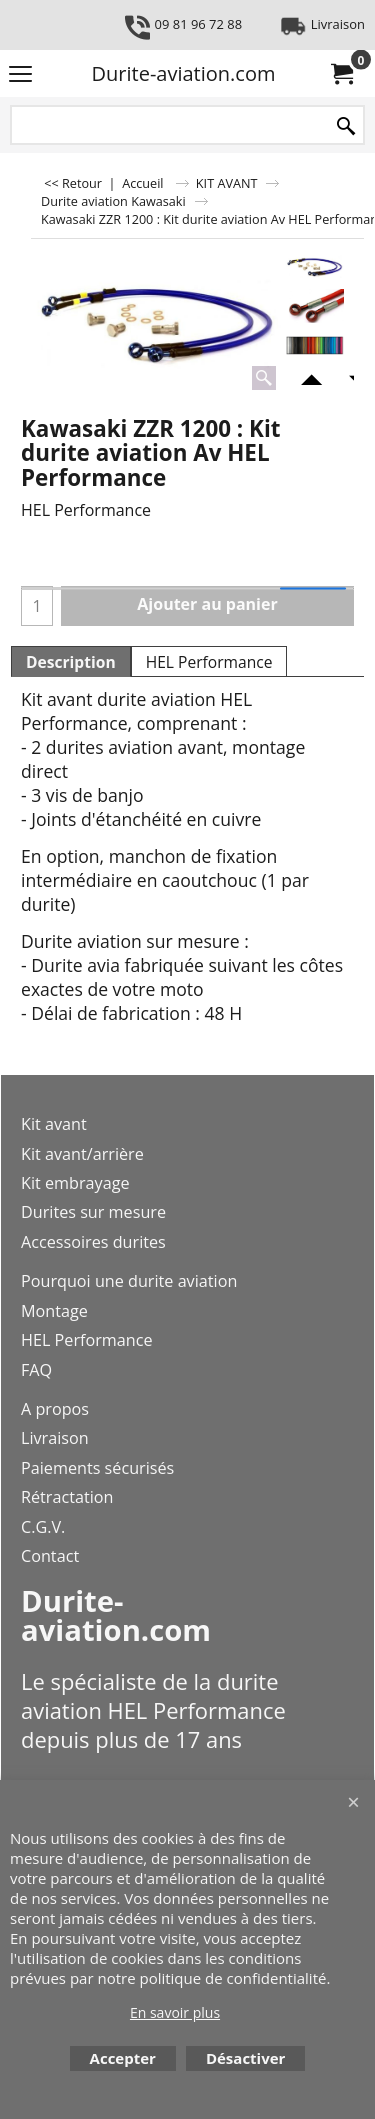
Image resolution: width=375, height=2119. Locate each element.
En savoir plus (175, 2012)
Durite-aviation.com (184, 73)
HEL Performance (209, 662)
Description (71, 662)
